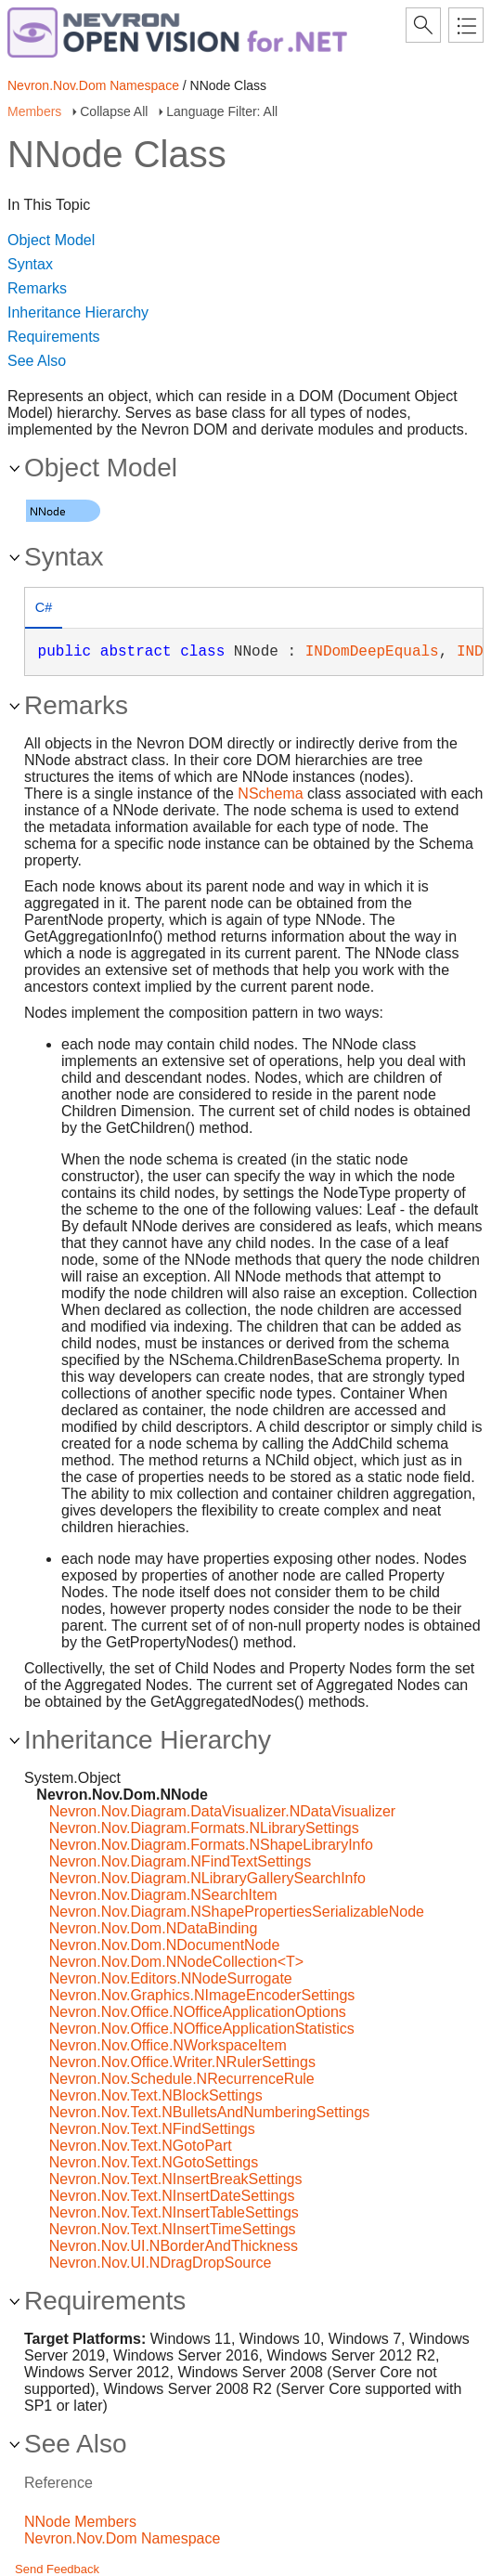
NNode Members (80, 2522)
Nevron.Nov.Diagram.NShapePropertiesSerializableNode (236, 1911)
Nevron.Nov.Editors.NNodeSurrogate (170, 1978)
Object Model (51, 240)
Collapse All (114, 111)
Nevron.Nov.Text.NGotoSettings (154, 2162)
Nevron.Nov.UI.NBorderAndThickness (173, 2246)
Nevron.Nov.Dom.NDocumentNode (164, 1945)
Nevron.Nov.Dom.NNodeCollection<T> (176, 1962)
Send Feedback (57, 2569)
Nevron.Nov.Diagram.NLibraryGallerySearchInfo (207, 1878)
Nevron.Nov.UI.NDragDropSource (160, 2262)
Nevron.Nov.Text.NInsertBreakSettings (176, 2179)
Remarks (37, 288)
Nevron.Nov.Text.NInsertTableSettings (174, 2212)
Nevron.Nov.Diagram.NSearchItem (163, 1895)
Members (34, 111)
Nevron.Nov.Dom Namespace (93, 85)
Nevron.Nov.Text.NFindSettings (152, 2129)
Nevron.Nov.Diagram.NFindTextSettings (180, 1861)
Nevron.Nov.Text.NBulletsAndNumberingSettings (209, 2112)
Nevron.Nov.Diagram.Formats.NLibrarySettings (204, 1828)
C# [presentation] (43, 607)
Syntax (30, 264)
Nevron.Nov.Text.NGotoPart (140, 2145)
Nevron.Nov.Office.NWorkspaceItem (168, 2045)
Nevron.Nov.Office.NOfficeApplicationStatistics (202, 2028)
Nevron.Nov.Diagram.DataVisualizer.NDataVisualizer (222, 1811)
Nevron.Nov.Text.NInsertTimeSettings (172, 2229)
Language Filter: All (222, 111)
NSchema (270, 793)
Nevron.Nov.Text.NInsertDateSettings (172, 2196)
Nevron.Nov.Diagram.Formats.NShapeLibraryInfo (211, 1845)
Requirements (53, 337)
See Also (36, 361)
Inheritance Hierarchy (78, 312)
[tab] (43, 610)
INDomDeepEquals (372, 652)
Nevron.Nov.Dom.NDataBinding (153, 1928)
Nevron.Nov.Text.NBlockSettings (156, 2095)
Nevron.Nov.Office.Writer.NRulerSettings (182, 2062)
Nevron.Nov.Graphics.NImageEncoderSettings (202, 1995)
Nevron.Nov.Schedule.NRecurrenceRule (182, 2079)
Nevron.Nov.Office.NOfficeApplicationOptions (197, 2012)
